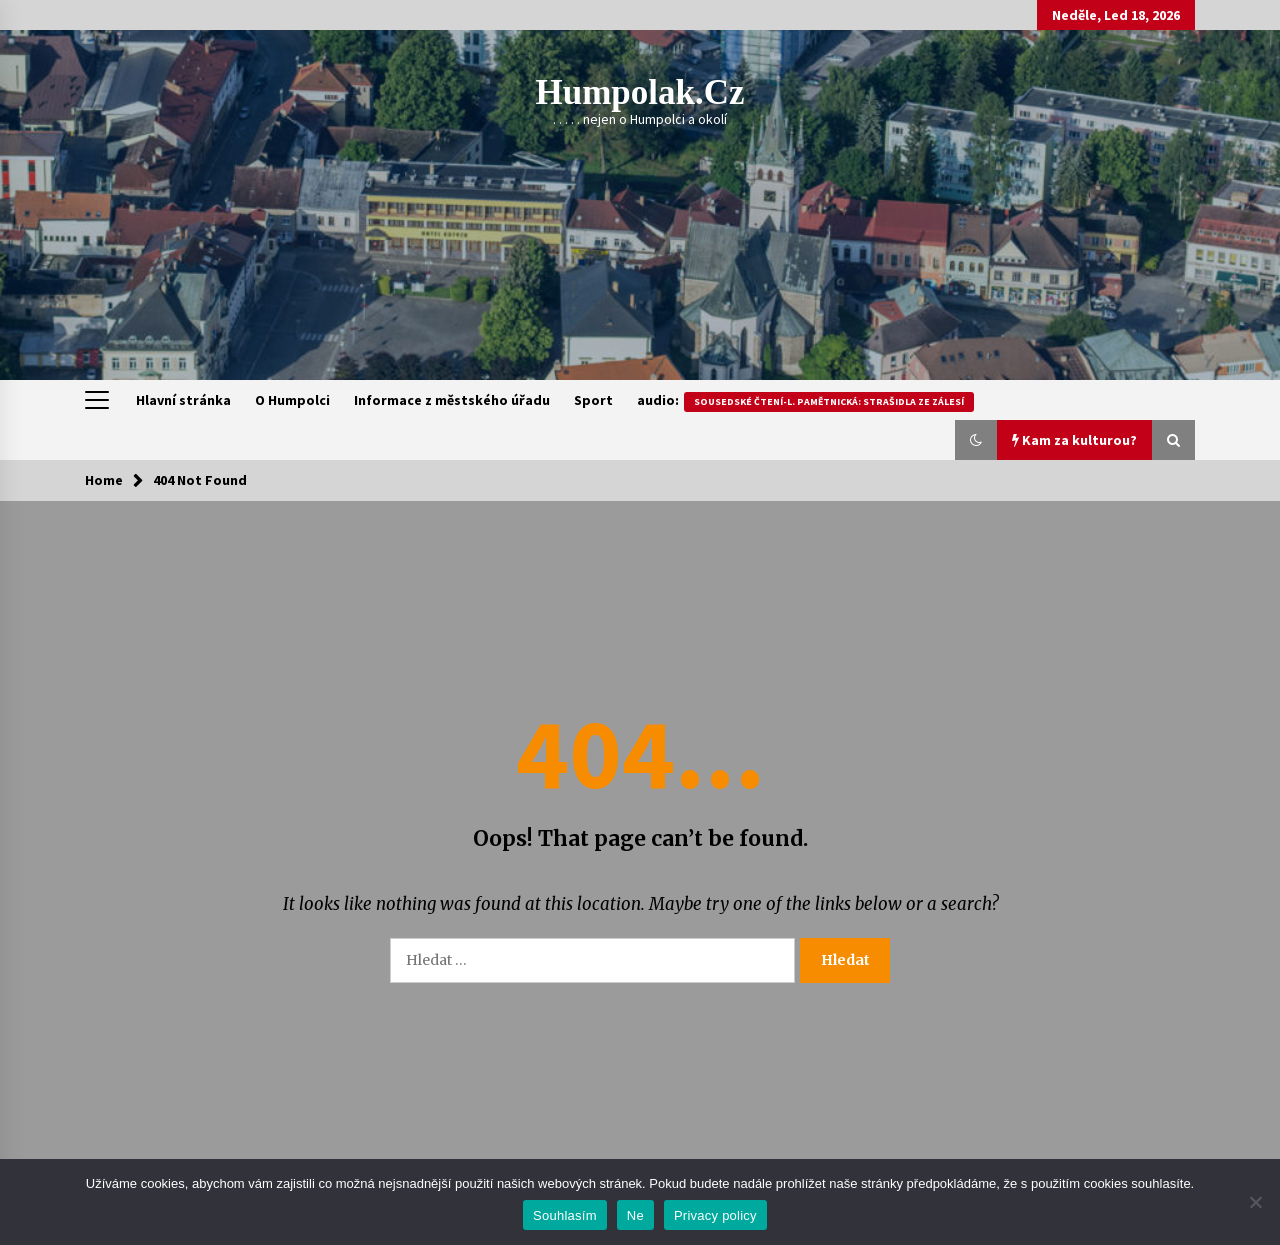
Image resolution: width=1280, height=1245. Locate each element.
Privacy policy (715, 1215)
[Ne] (1255, 1202)
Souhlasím (565, 1215)
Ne (635, 1215)
